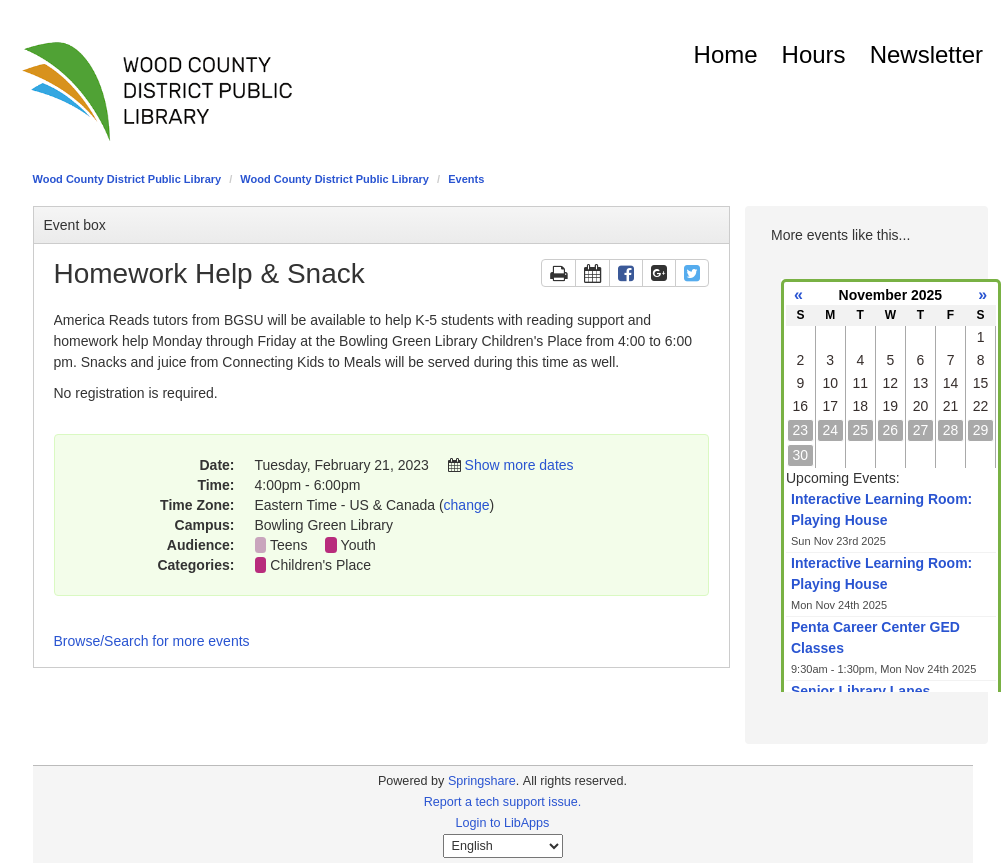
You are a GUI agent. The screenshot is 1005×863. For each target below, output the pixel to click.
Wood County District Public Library (127, 179)
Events (466, 179)
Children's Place (320, 565)
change (467, 505)
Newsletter (926, 54)
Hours (814, 54)
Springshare (482, 781)
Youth (358, 545)
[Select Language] (503, 846)
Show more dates (519, 465)
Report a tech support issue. (503, 802)
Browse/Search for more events (152, 641)
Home (726, 54)
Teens (288, 545)
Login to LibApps (503, 823)
